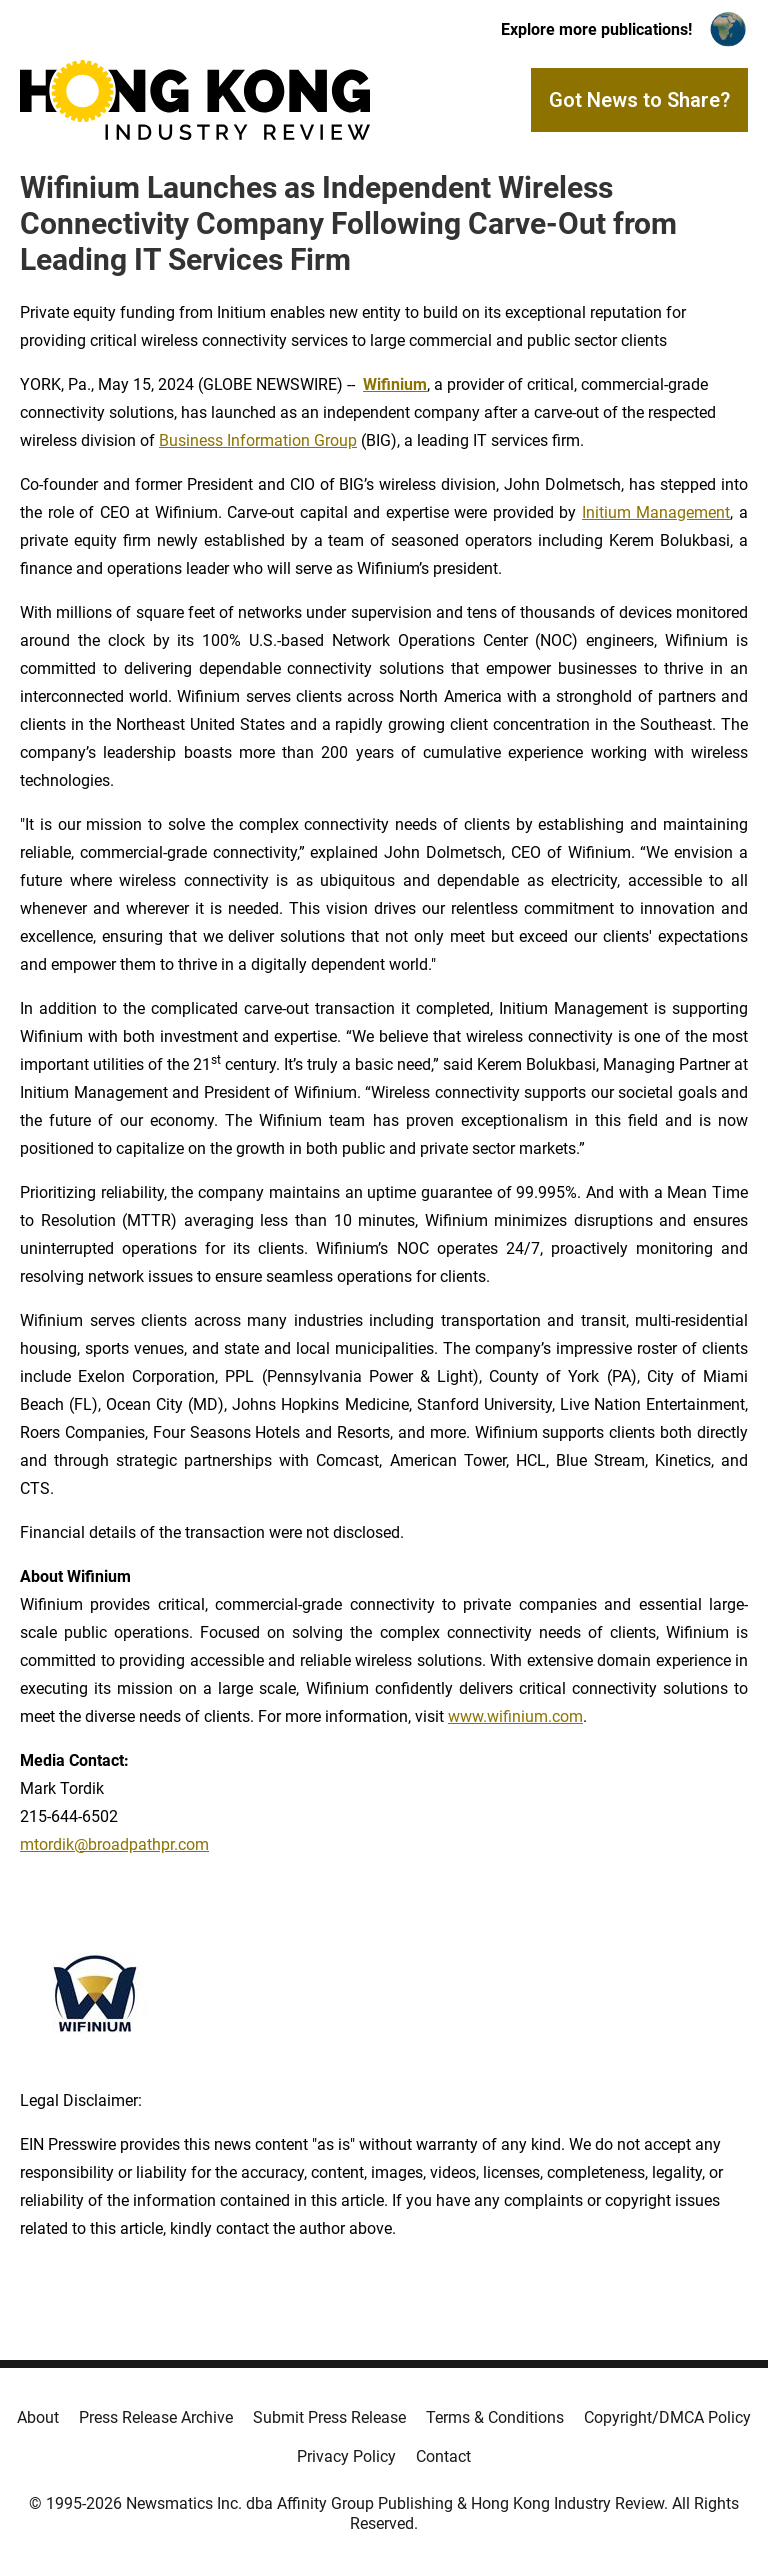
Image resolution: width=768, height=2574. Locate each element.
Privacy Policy (346, 2456)
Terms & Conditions (495, 2417)
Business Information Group (258, 440)
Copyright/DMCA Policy (667, 2417)
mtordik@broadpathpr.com (114, 1844)
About (38, 2417)
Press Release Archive (156, 2417)
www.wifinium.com (515, 1716)
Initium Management (656, 512)
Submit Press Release (329, 2417)
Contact (443, 2456)
